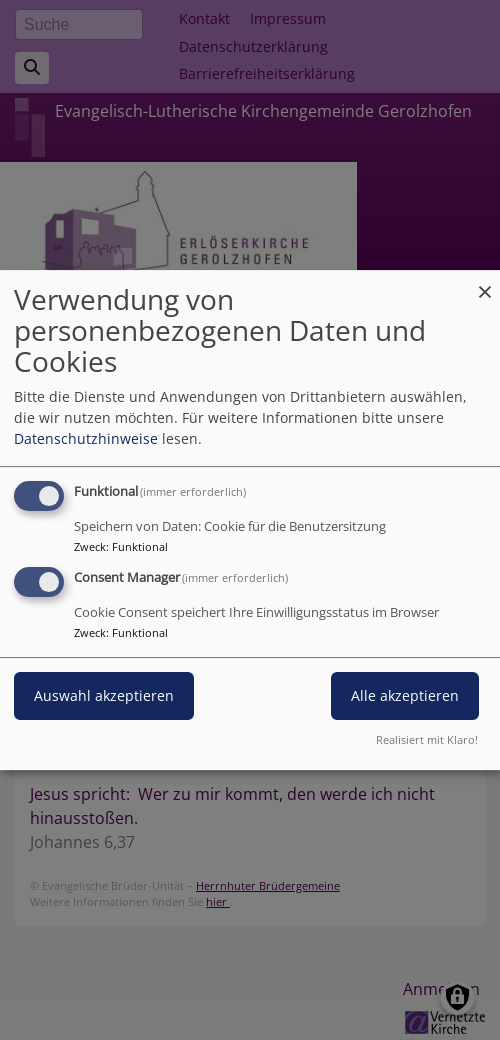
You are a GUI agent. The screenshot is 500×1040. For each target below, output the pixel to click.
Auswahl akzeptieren (104, 695)
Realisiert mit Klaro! (427, 739)
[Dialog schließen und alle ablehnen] (485, 282)
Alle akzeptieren (405, 695)
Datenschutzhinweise (86, 438)
